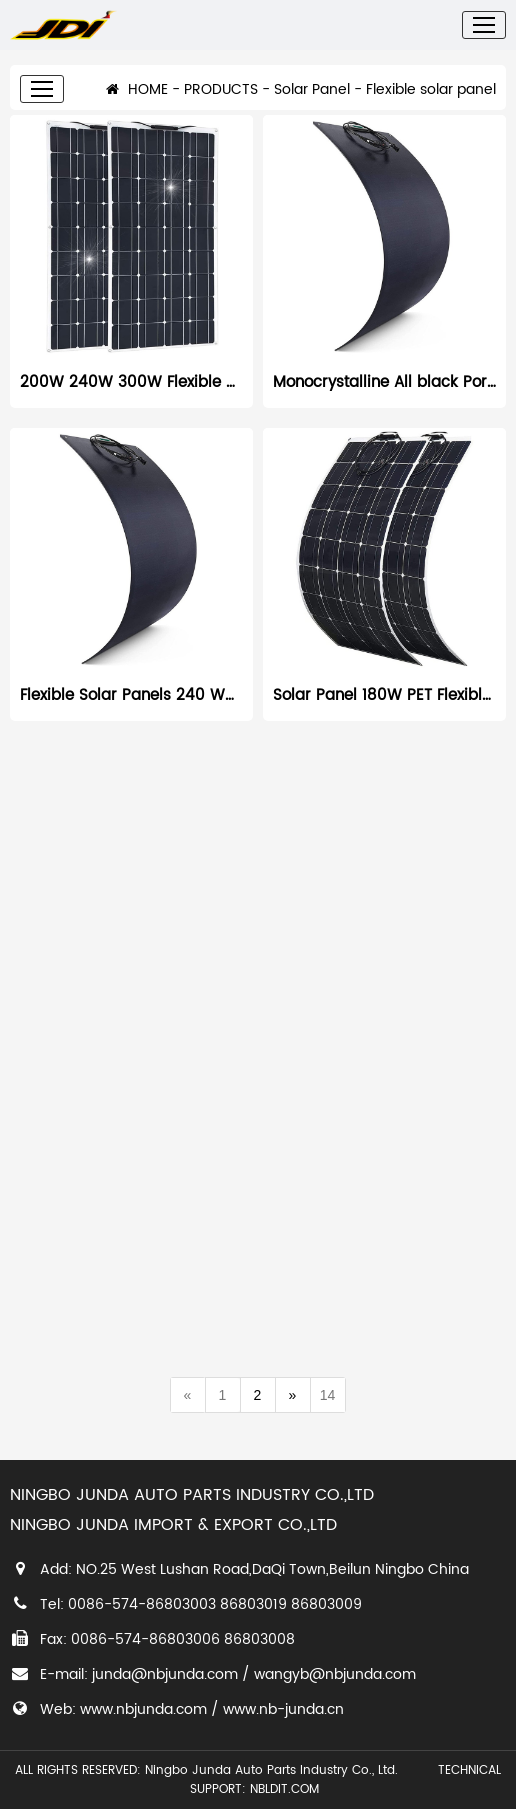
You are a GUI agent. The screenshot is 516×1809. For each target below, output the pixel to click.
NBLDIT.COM (288, 1789)
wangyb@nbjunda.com (335, 1674)
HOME (137, 102)
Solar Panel (312, 102)
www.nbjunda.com (143, 1709)
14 (328, 1395)
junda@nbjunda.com (165, 1674)
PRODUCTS (221, 102)
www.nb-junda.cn (283, 1709)
